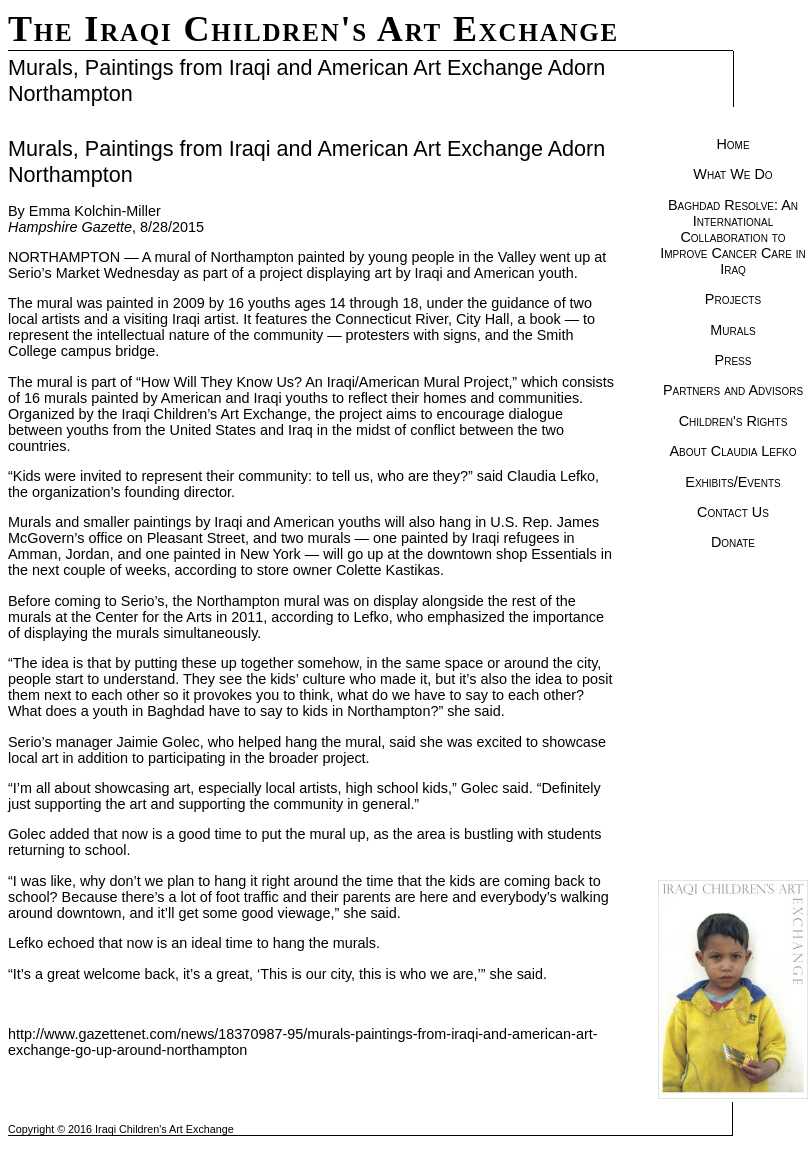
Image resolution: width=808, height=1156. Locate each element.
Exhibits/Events (732, 482)
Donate (733, 542)
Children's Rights (733, 421)
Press (733, 360)
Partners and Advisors (733, 390)
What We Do (732, 174)
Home (732, 144)
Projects (733, 299)
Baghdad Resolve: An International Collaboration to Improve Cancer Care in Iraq (733, 237)
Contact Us (733, 512)
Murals (732, 330)
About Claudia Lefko (732, 451)
